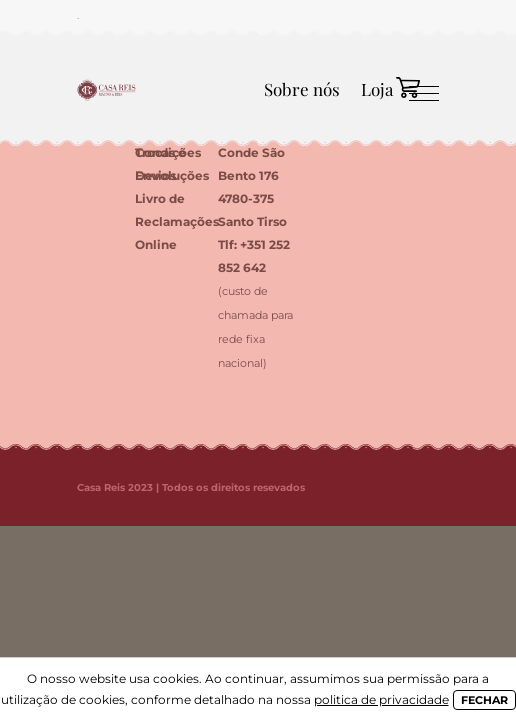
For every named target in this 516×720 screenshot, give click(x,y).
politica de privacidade (381, 699)
